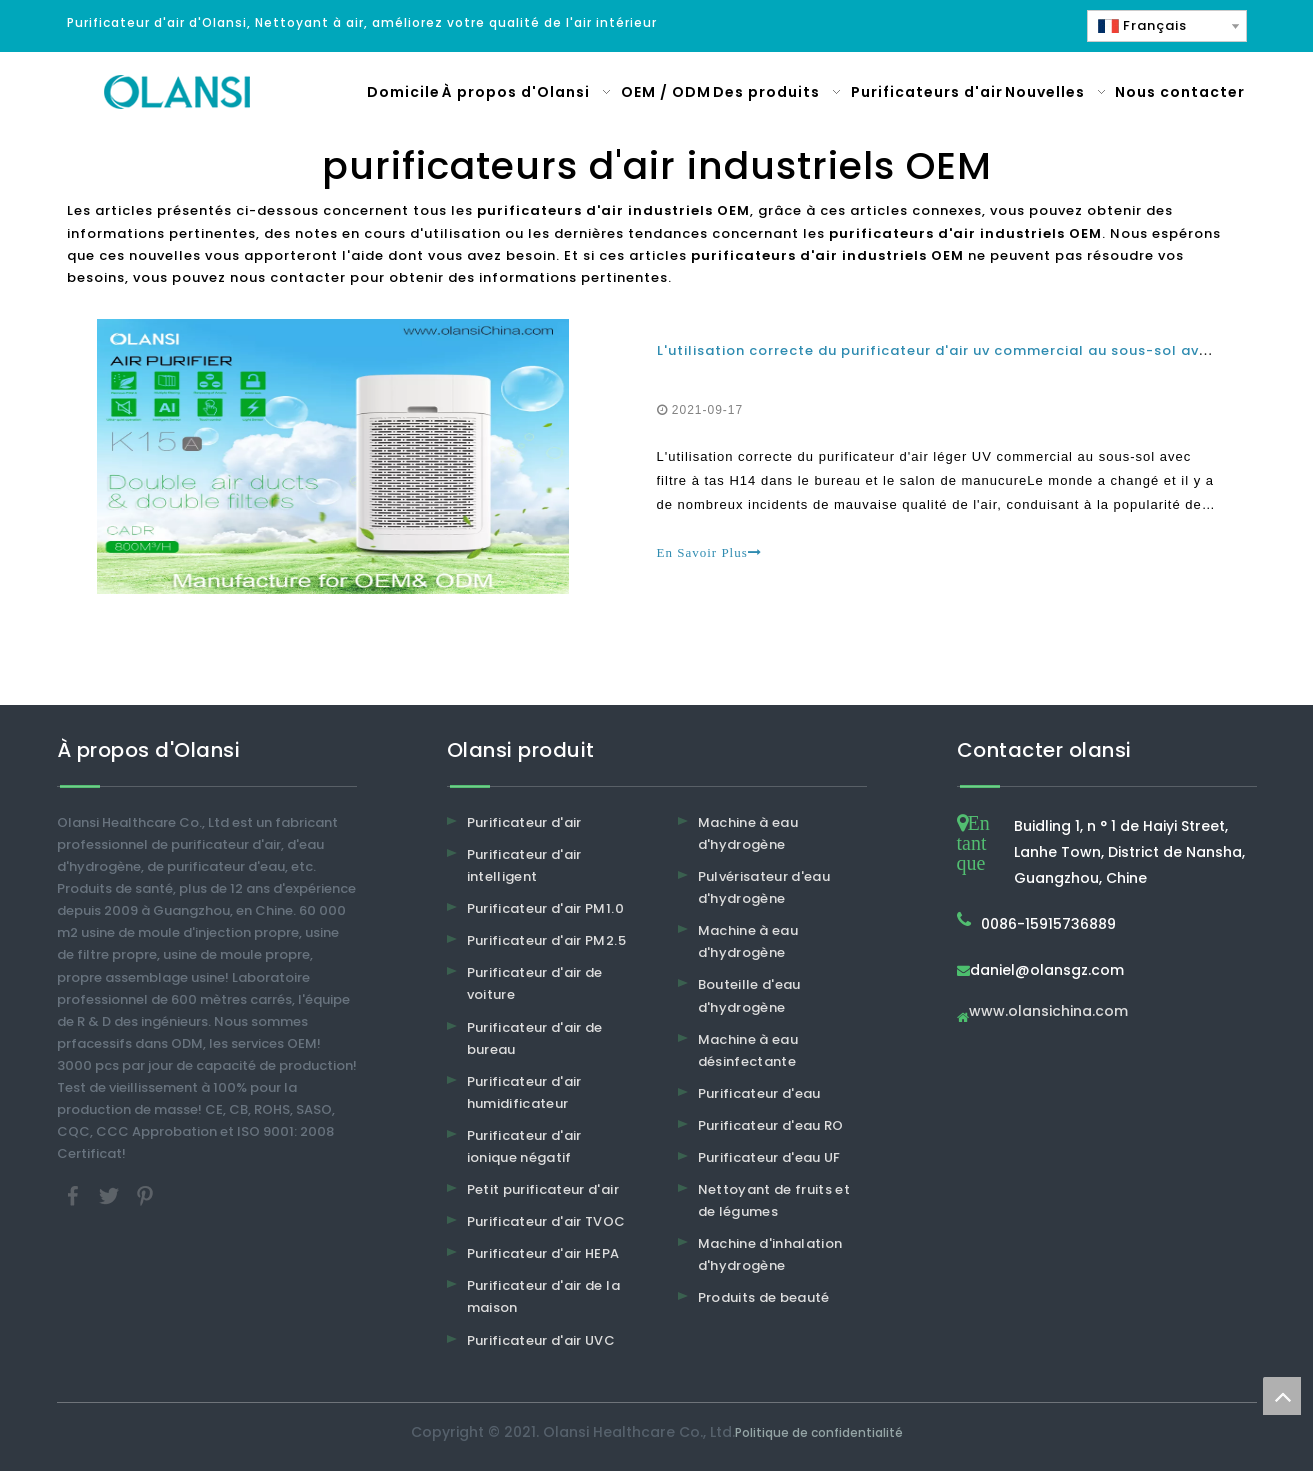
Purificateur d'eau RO (771, 1125)
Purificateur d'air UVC (541, 1340)
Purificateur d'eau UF (769, 1157)
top (1282, 1396)
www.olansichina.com (1048, 1012)
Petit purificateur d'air (543, 1189)
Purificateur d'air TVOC (546, 1221)
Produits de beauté (764, 1297)
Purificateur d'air (524, 822)
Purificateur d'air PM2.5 (546, 940)
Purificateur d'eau (759, 1093)
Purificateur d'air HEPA (543, 1253)
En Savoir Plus (709, 552)
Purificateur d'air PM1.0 (545, 908)
